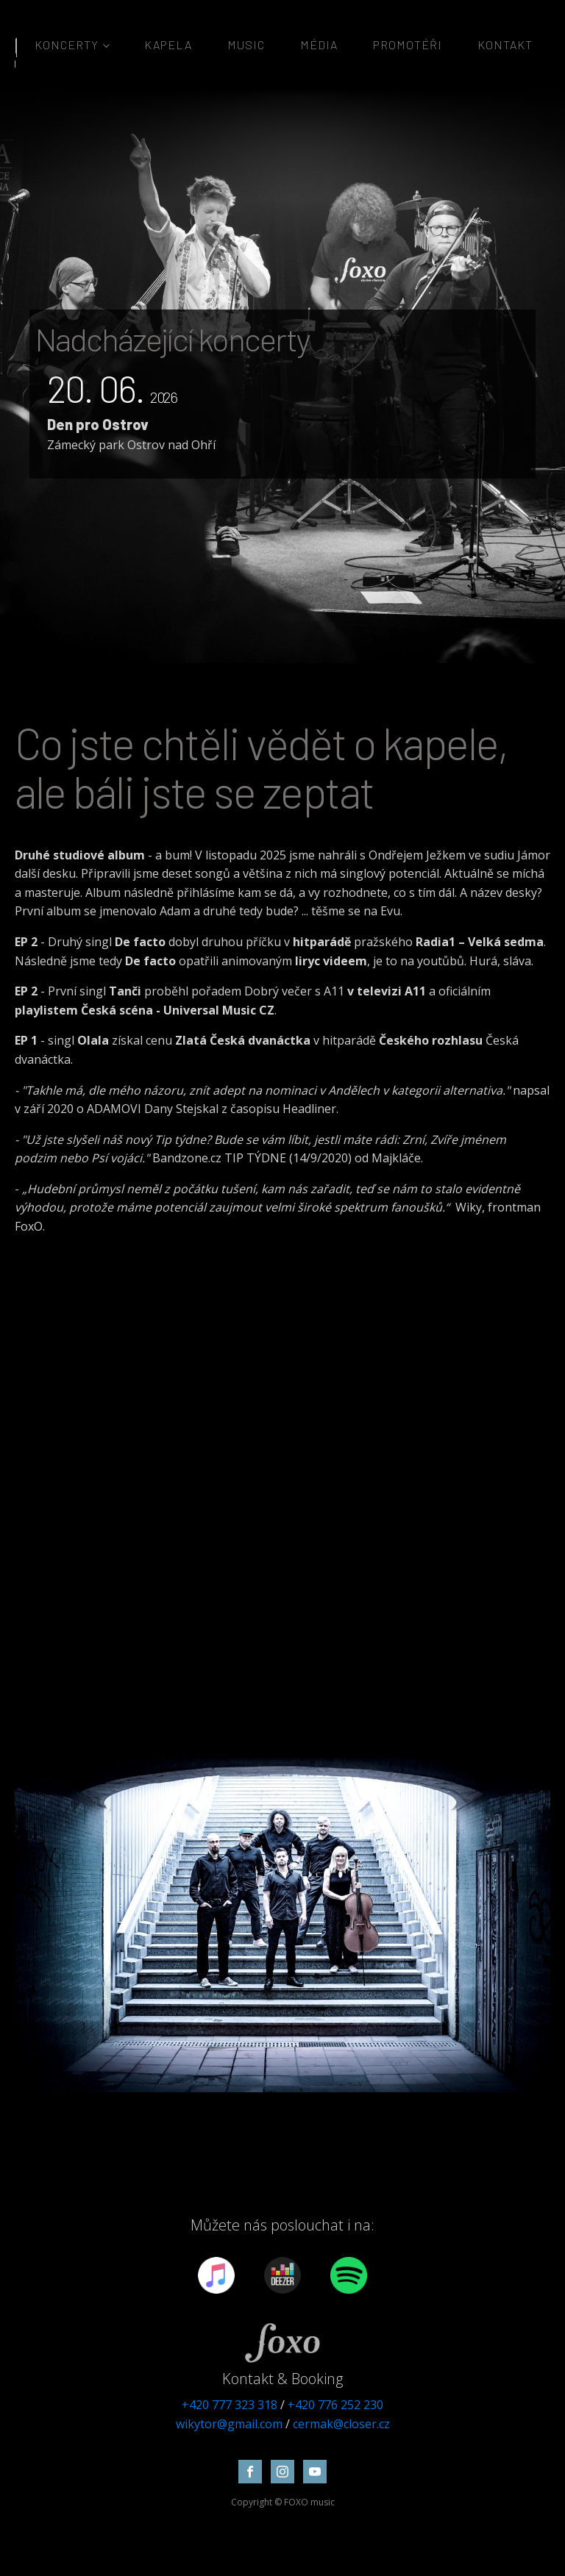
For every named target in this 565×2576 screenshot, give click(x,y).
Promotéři (407, 44)
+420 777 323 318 (229, 2405)
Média (319, 44)
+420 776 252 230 (335, 2405)
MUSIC (246, 44)
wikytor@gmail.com (229, 2424)
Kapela (168, 44)
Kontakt (505, 44)
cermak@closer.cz (341, 2424)
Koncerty (67, 44)
